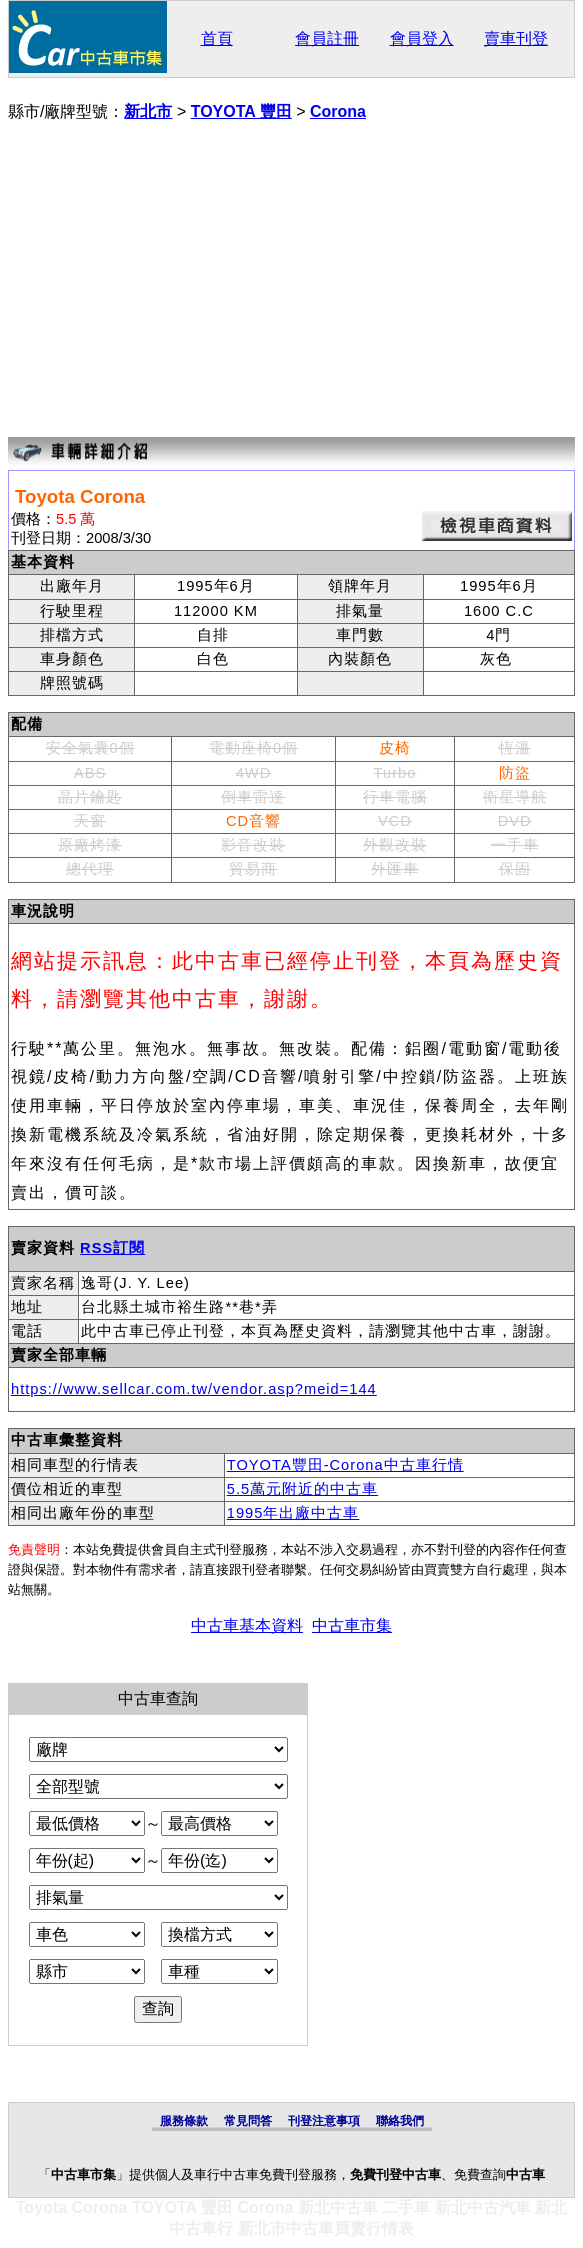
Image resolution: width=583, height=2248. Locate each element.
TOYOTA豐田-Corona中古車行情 (345, 1465)
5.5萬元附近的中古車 (302, 1489)
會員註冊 (327, 38)
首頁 (217, 38)
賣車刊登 (516, 38)
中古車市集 (352, 1625)
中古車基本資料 (247, 1625)
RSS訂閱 (112, 1248)
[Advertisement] (291, 282)
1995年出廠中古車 (293, 1513)
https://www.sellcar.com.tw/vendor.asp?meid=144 (194, 1389)
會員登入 (422, 38)
